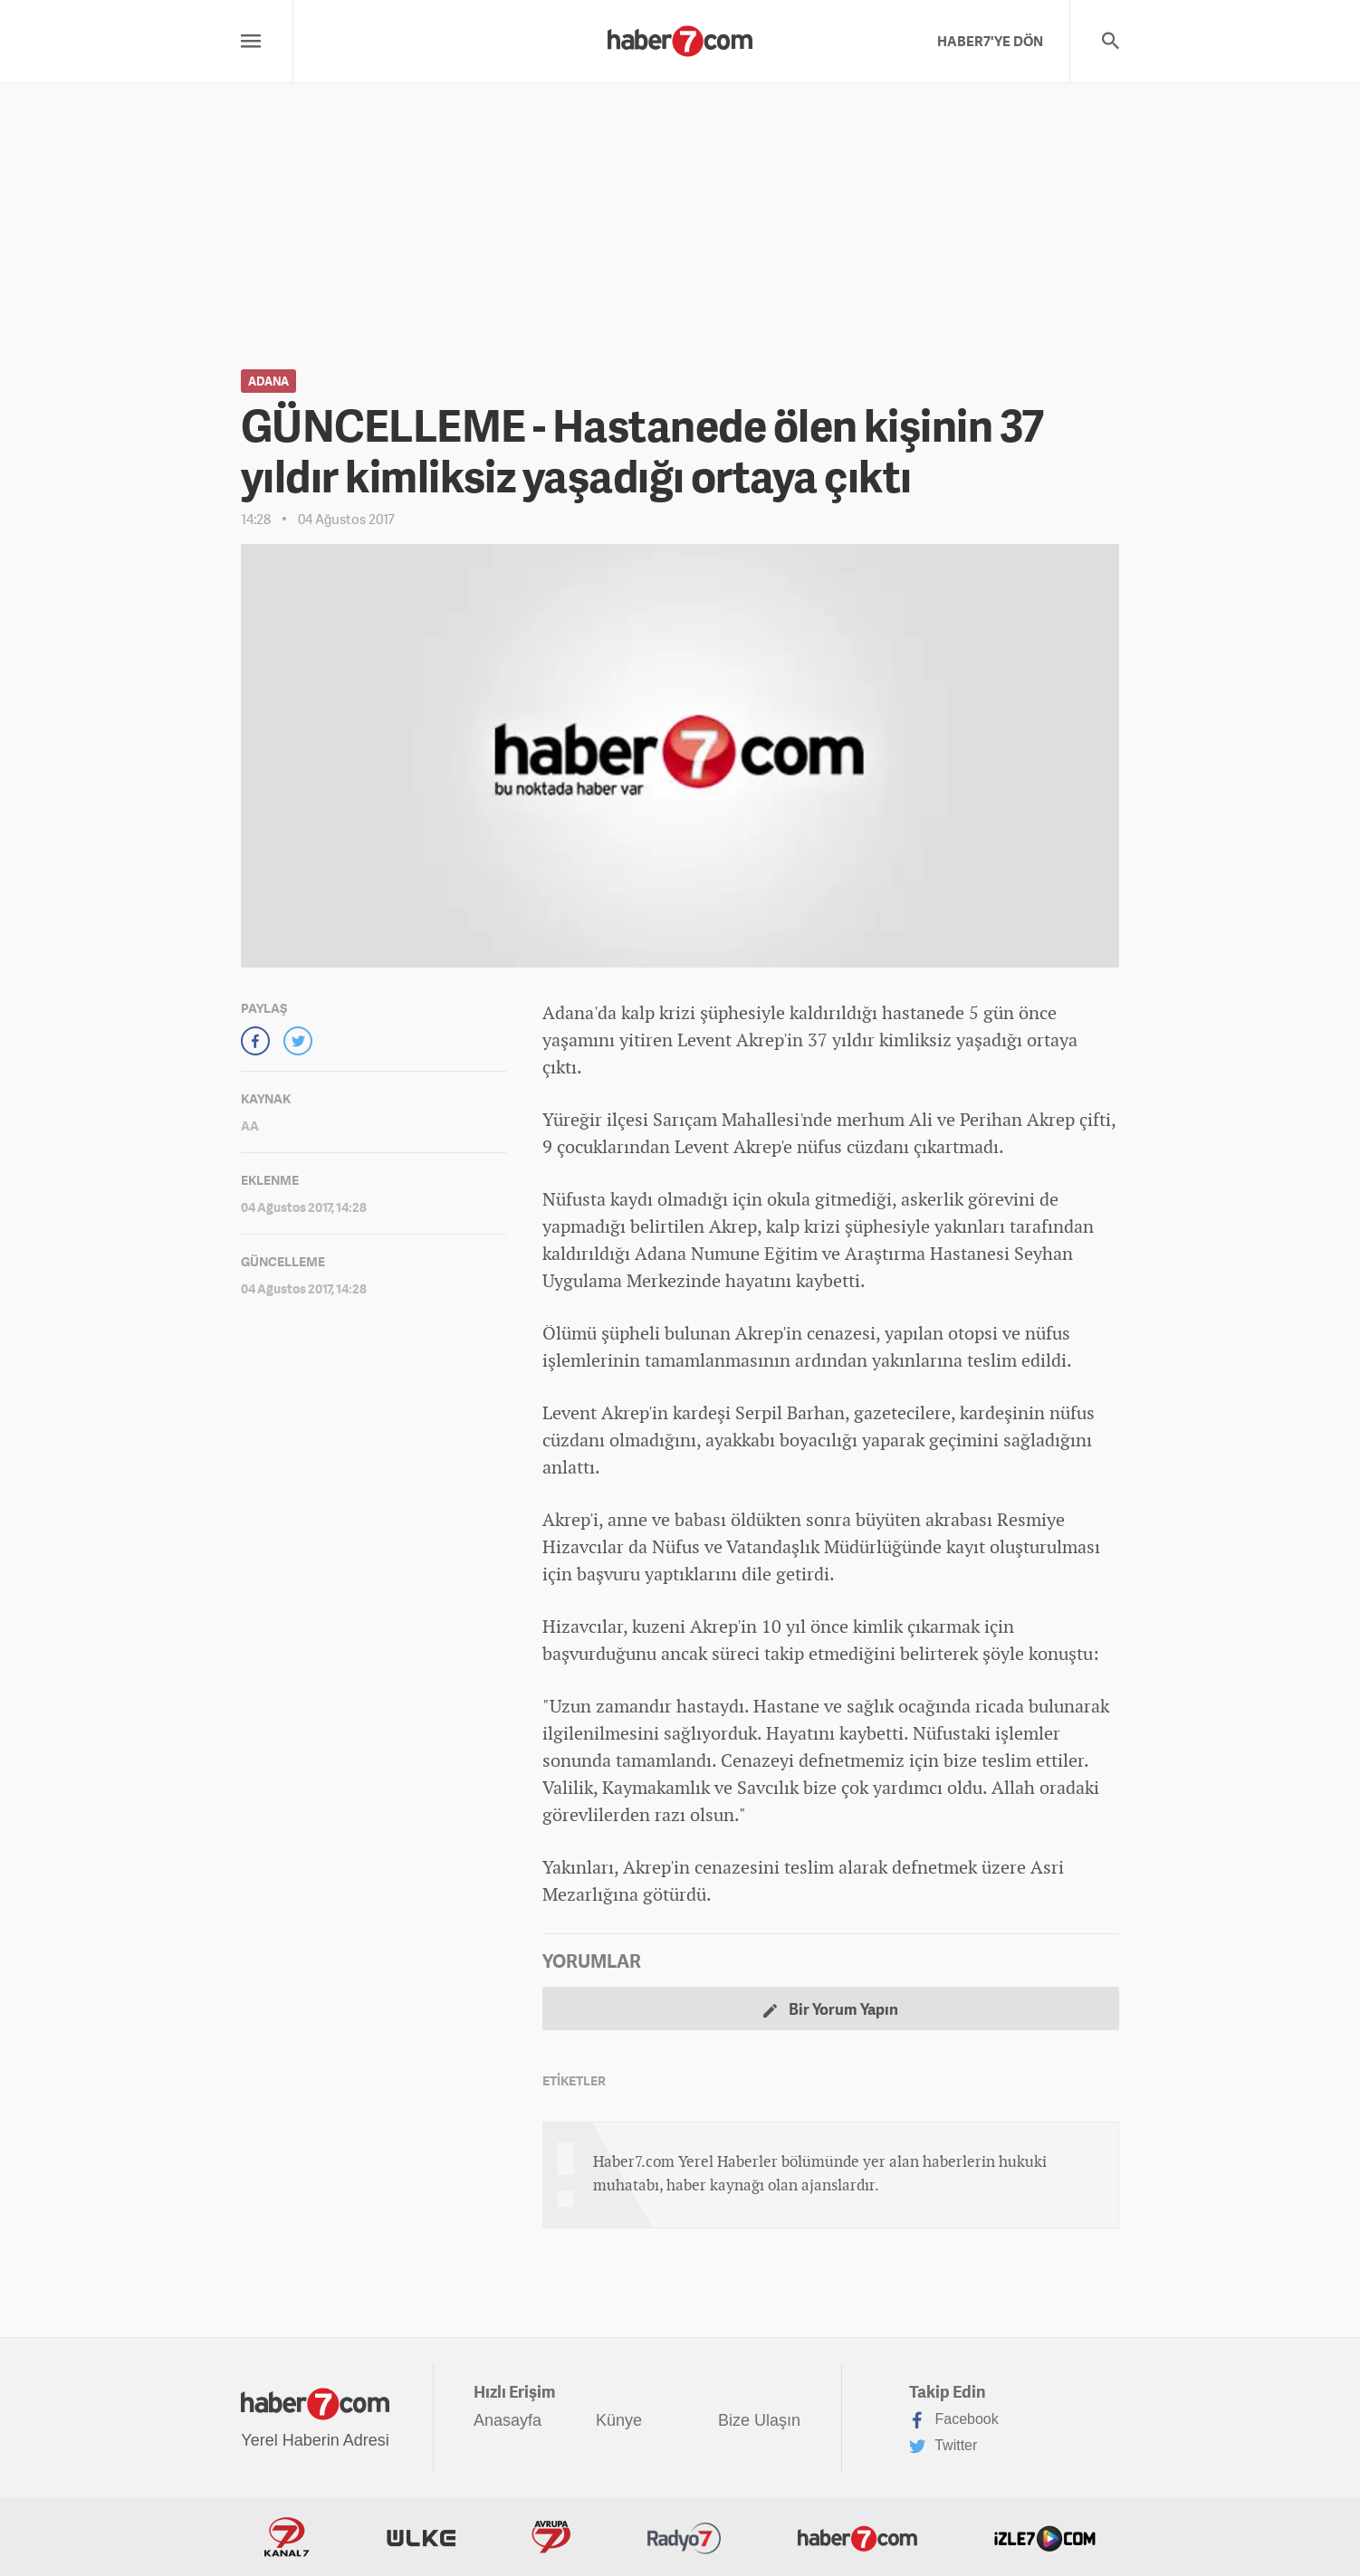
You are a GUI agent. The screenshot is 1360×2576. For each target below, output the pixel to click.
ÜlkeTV (421, 2537)
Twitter (943, 2447)
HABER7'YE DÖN (990, 41)
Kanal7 (287, 2537)
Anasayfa (507, 2420)
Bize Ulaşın (759, 2420)
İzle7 (1045, 2537)
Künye (619, 2420)
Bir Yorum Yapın (830, 2009)
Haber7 (857, 2537)
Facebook (954, 2420)
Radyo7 (684, 2537)
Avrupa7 (551, 2537)
